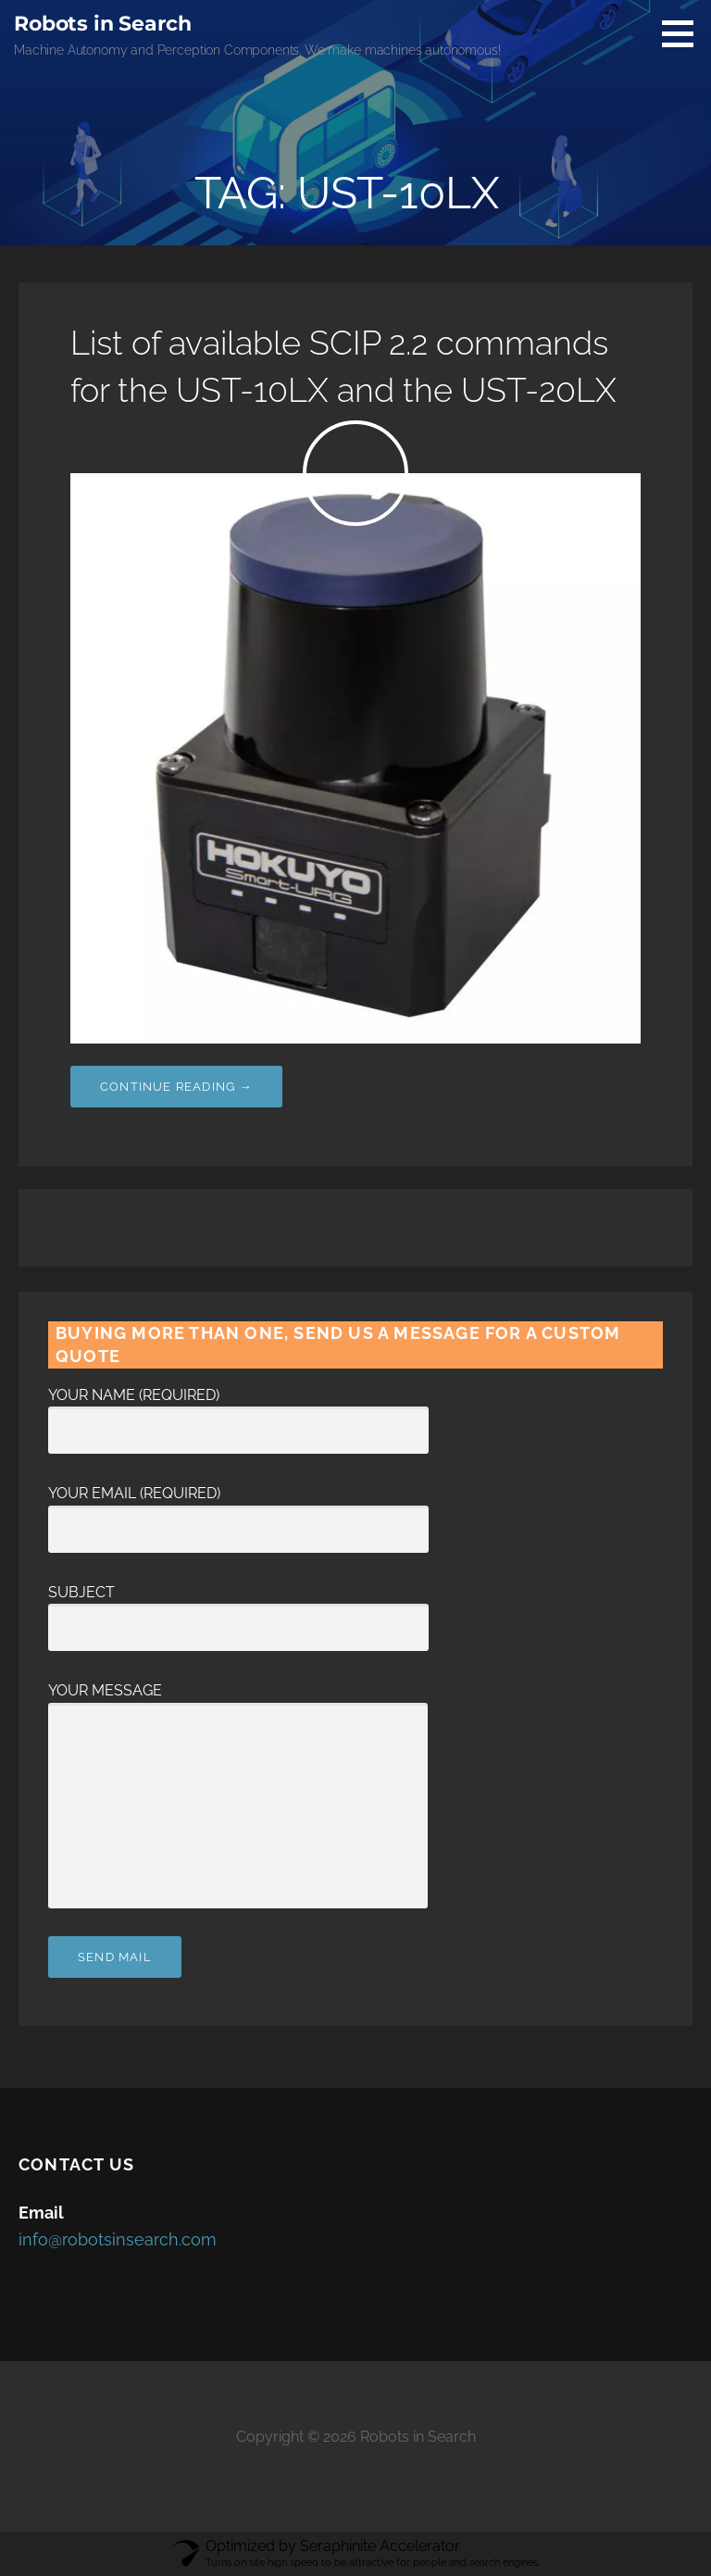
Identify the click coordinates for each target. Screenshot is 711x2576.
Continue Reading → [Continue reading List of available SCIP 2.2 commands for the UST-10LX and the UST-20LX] (176, 1087)
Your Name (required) (238, 1413)
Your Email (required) (238, 1511)
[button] (684, 33)
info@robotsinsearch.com (118, 2239)
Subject (238, 1610)
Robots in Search (102, 23)
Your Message (238, 1702)
